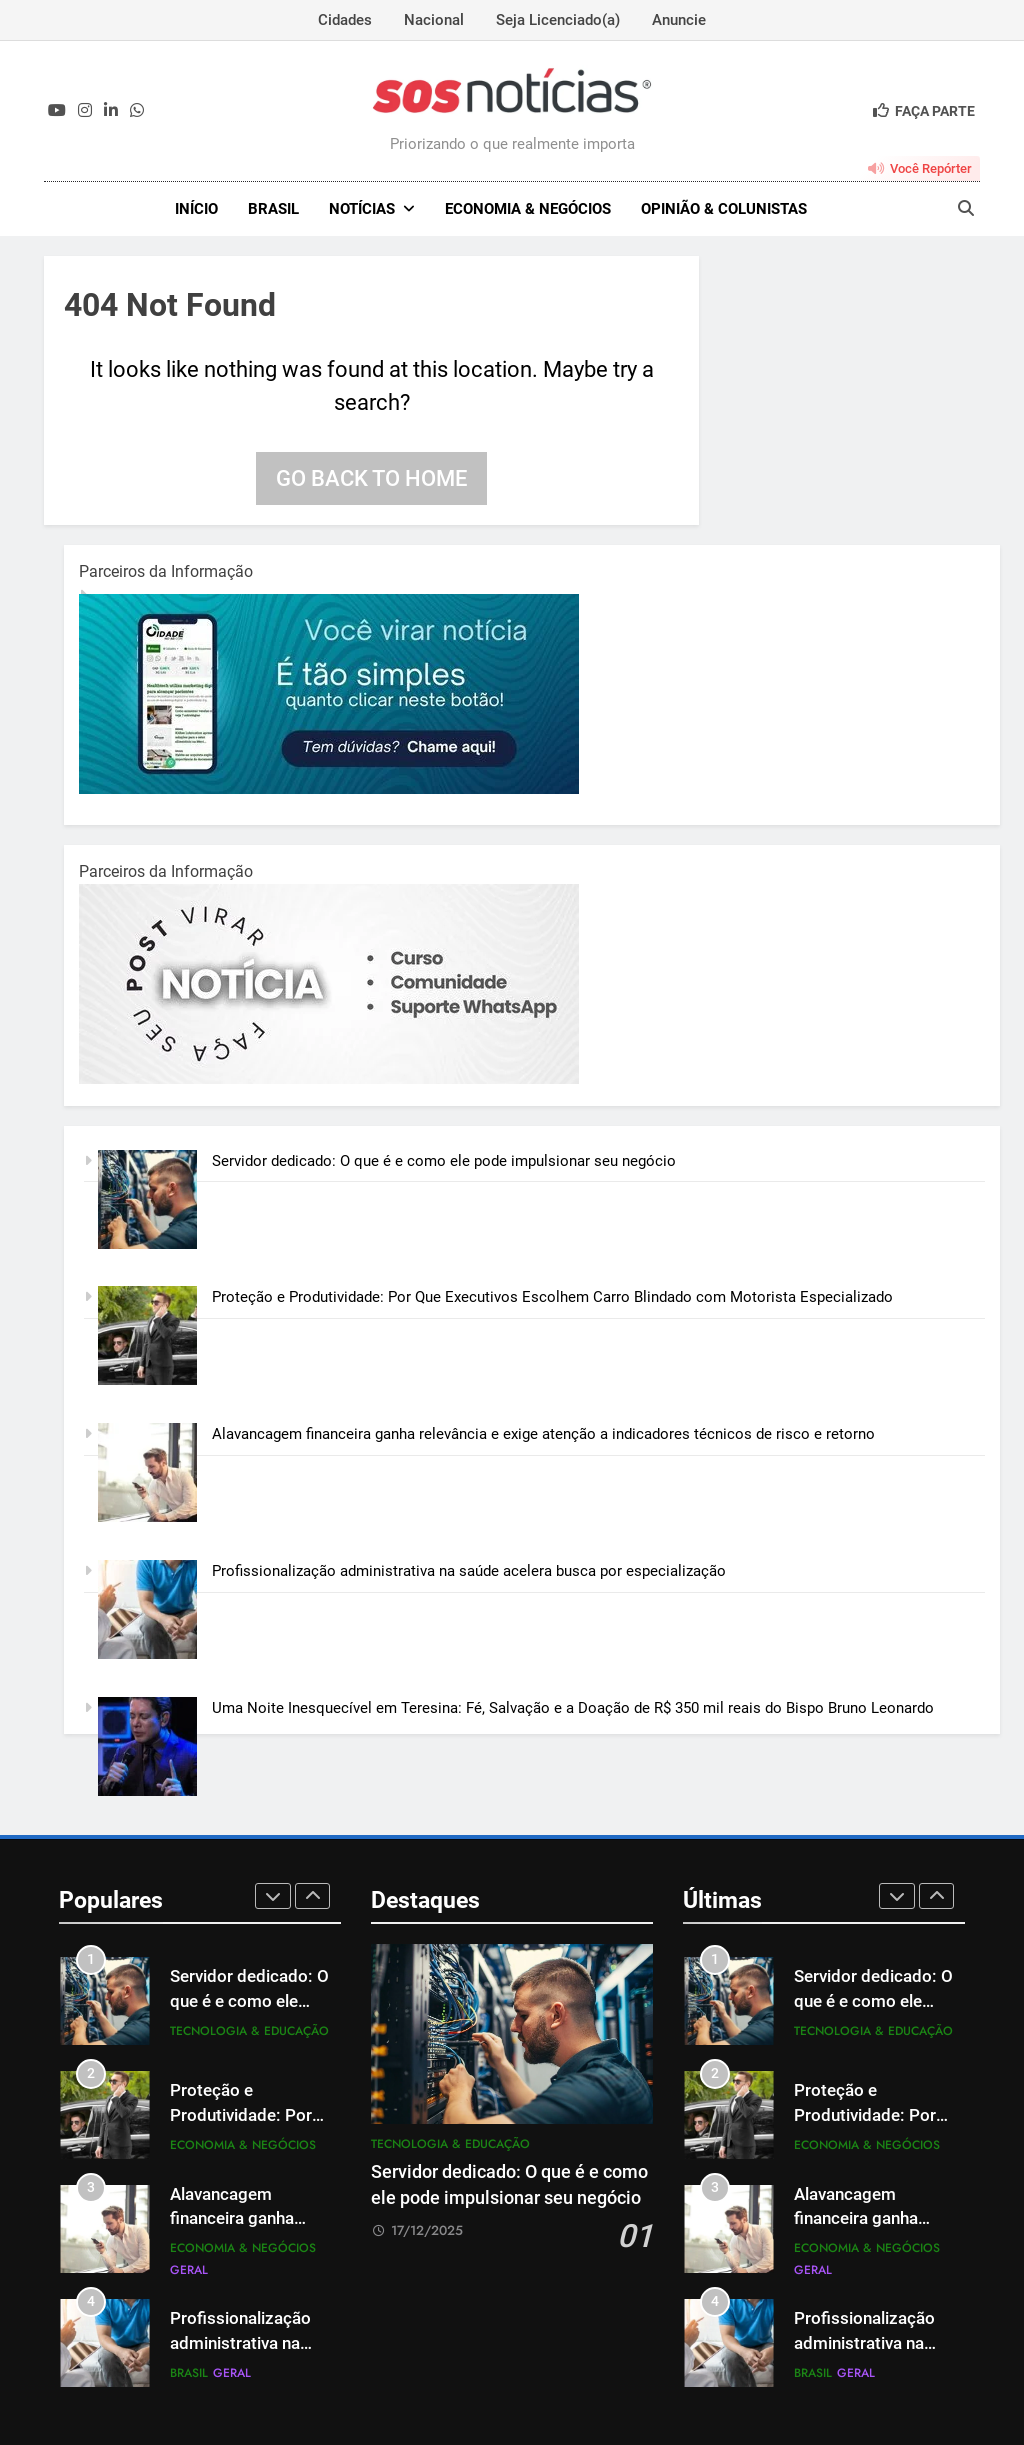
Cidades (345, 20)
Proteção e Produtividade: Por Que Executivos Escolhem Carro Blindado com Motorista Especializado (552, 1297)
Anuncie (679, 20)
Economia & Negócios (528, 209)
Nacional (434, 20)
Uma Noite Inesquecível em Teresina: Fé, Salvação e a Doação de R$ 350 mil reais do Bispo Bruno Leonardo (573, 1708)
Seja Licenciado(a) (558, 20)
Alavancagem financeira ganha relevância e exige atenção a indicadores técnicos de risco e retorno (543, 1434)
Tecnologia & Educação (249, 2031)
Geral (189, 2270)
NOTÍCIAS (362, 209)
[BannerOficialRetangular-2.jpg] (329, 1079)
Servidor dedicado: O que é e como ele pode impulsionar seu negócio (444, 1161)
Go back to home (371, 478)
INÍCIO (196, 209)
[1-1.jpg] (329, 789)
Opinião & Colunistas (724, 209)
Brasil (273, 209)
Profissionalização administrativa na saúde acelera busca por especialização (469, 1571)
